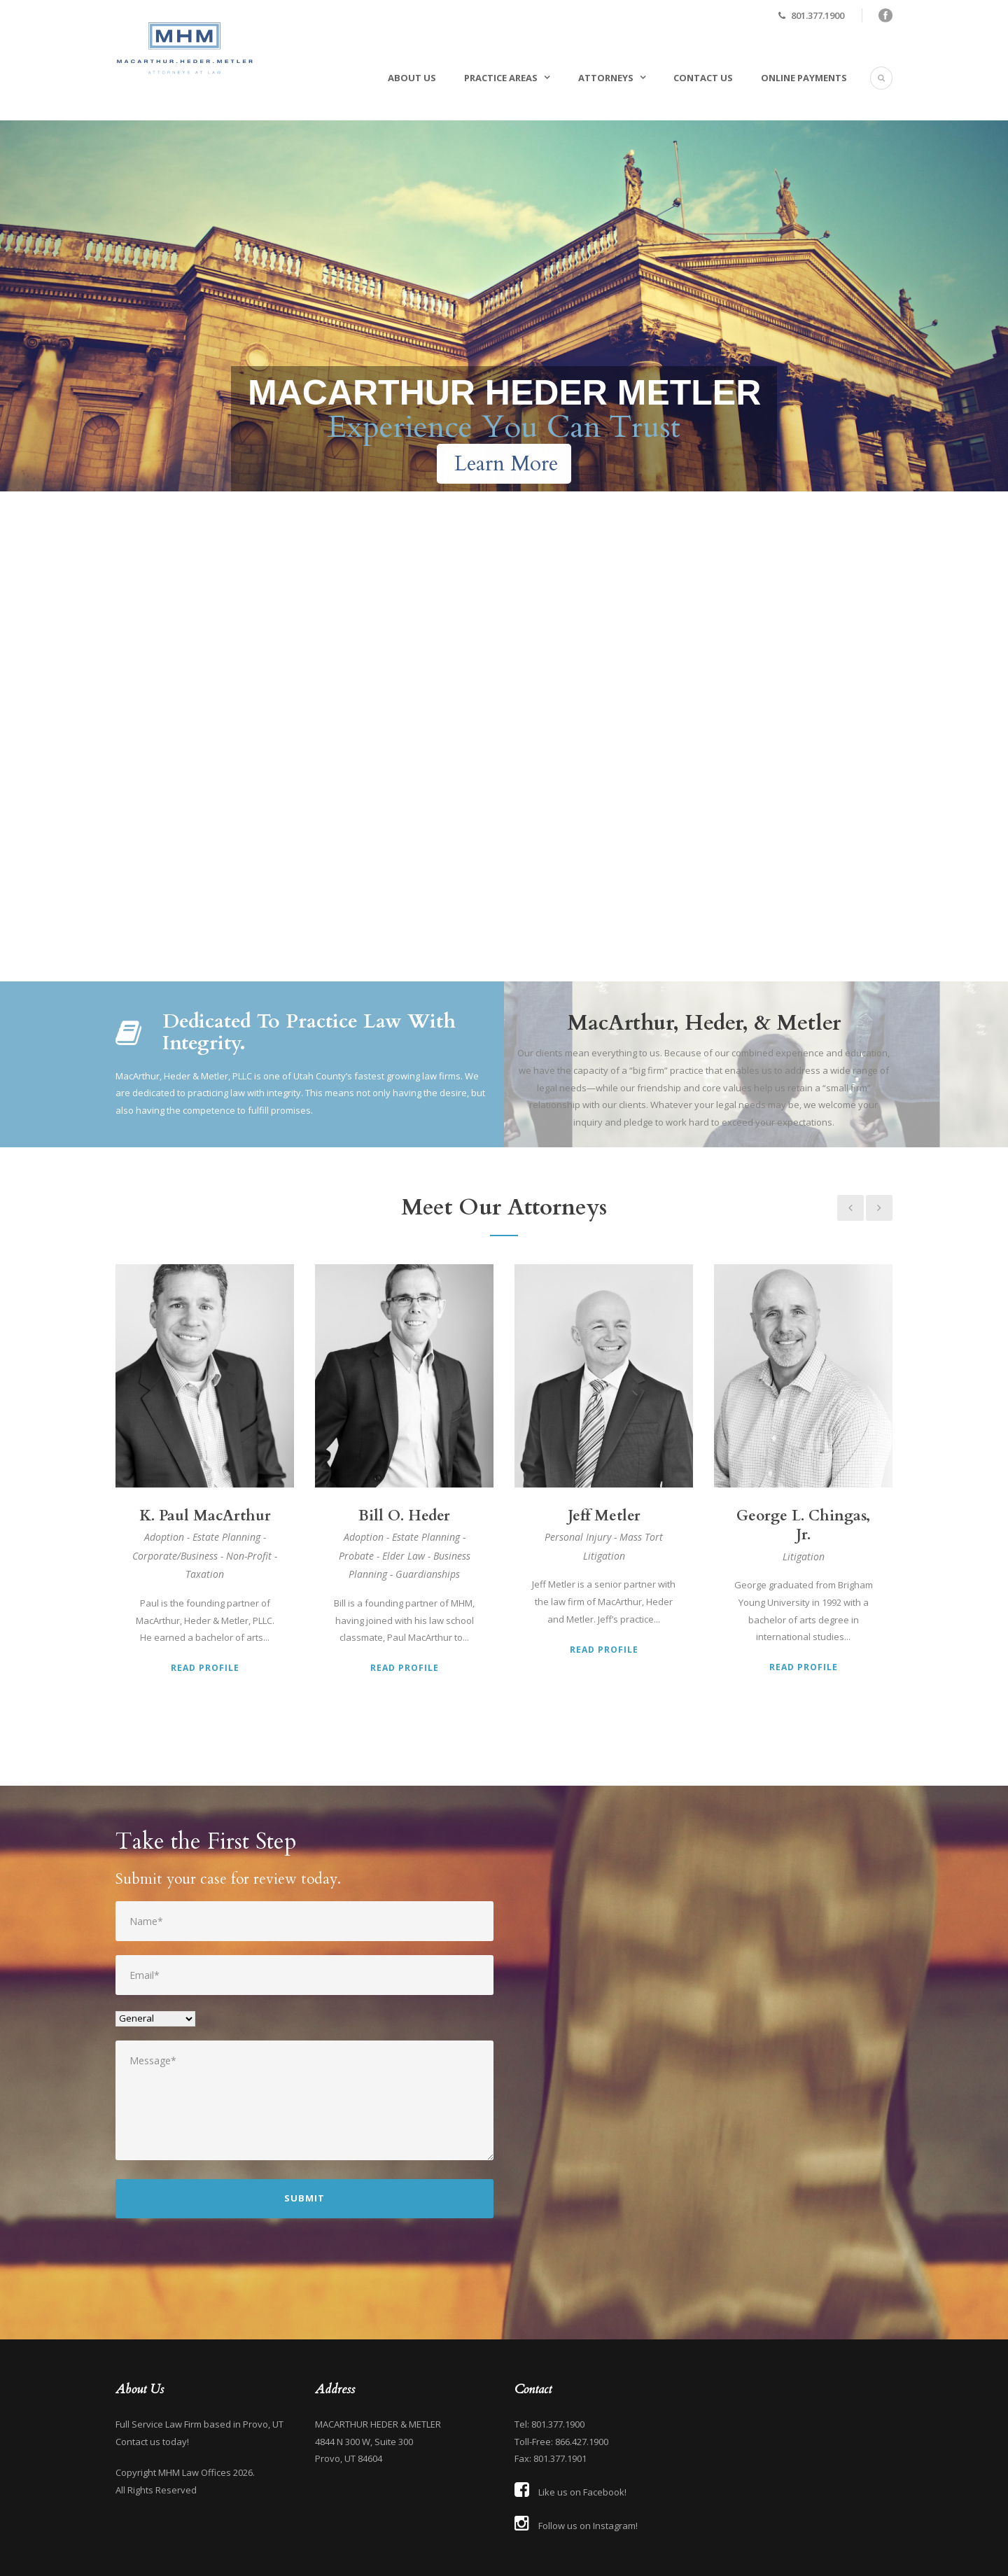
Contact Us (703, 77)
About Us (412, 77)
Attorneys (606, 77)
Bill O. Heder (404, 1516)
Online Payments (804, 77)
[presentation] (221, 2270)
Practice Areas (501, 77)
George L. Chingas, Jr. (803, 1525)
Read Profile (205, 1668)
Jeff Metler (604, 1516)
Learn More (506, 463)
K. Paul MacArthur (205, 1516)
